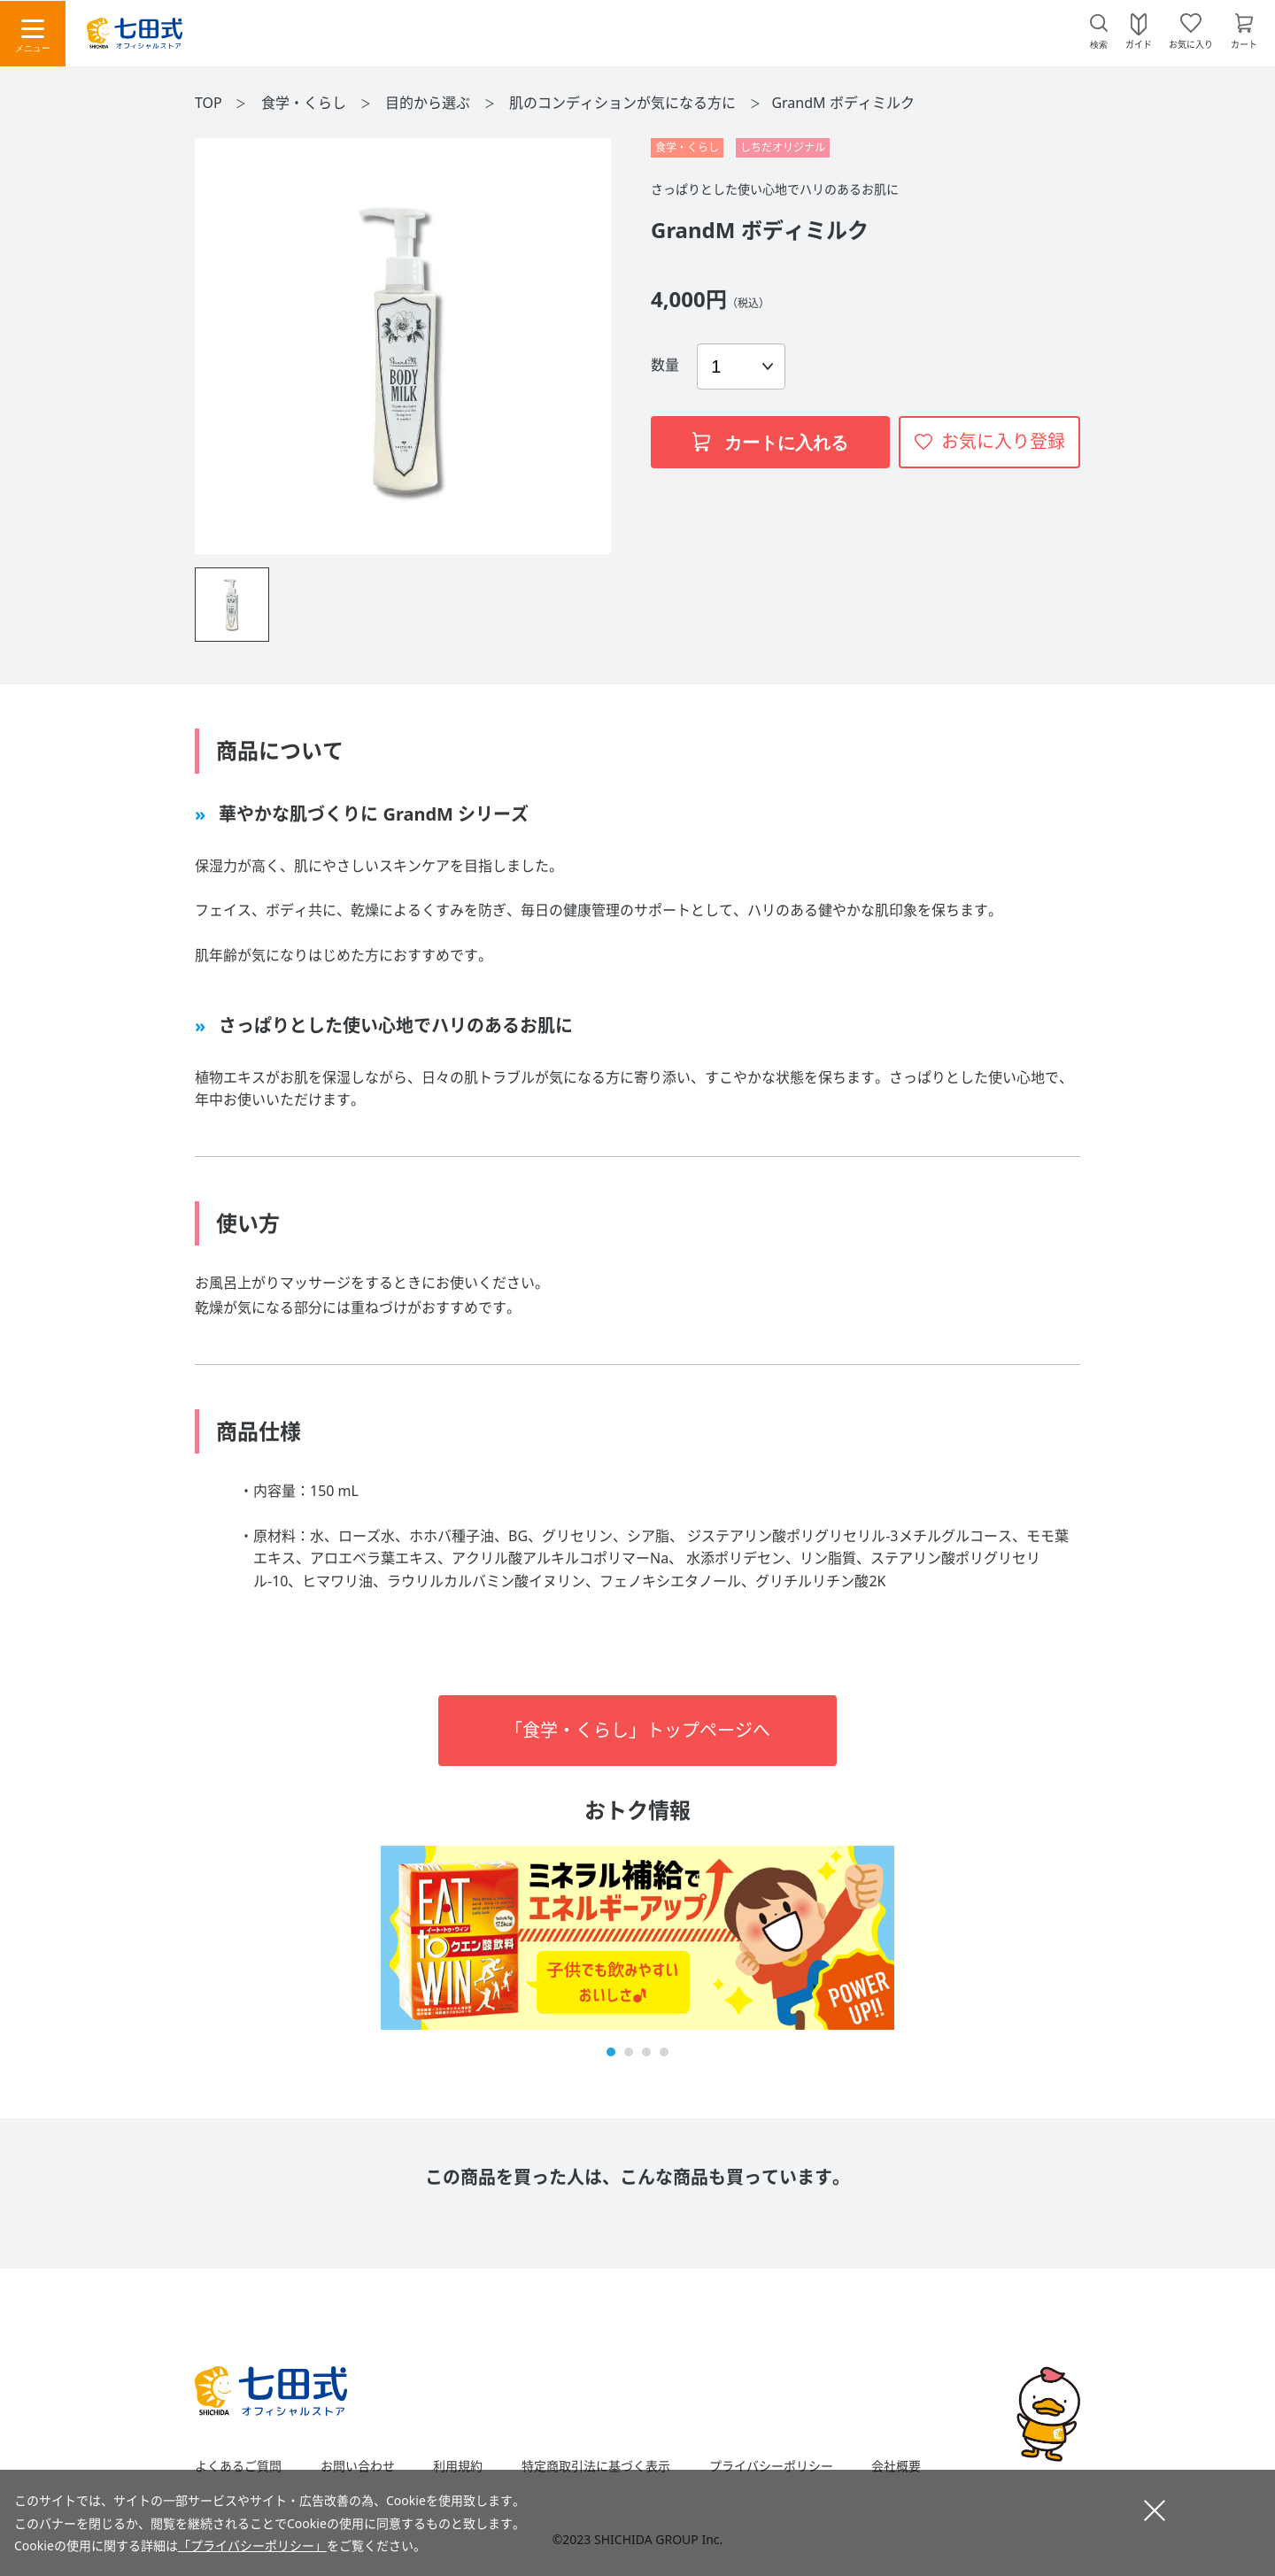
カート (1244, 43)
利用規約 (458, 2466)
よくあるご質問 (238, 2466)
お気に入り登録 (1003, 441)
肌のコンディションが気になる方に (624, 102)
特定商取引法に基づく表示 (596, 2466)
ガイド (1138, 43)
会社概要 (896, 2466)
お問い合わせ (358, 2466)
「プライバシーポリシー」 (252, 2545)
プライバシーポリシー (771, 2466)
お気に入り (1191, 43)
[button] (611, 2052)
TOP (208, 102)
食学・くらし (305, 102)
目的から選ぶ (429, 102)
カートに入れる (770, 442)
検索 (1099, 45)
